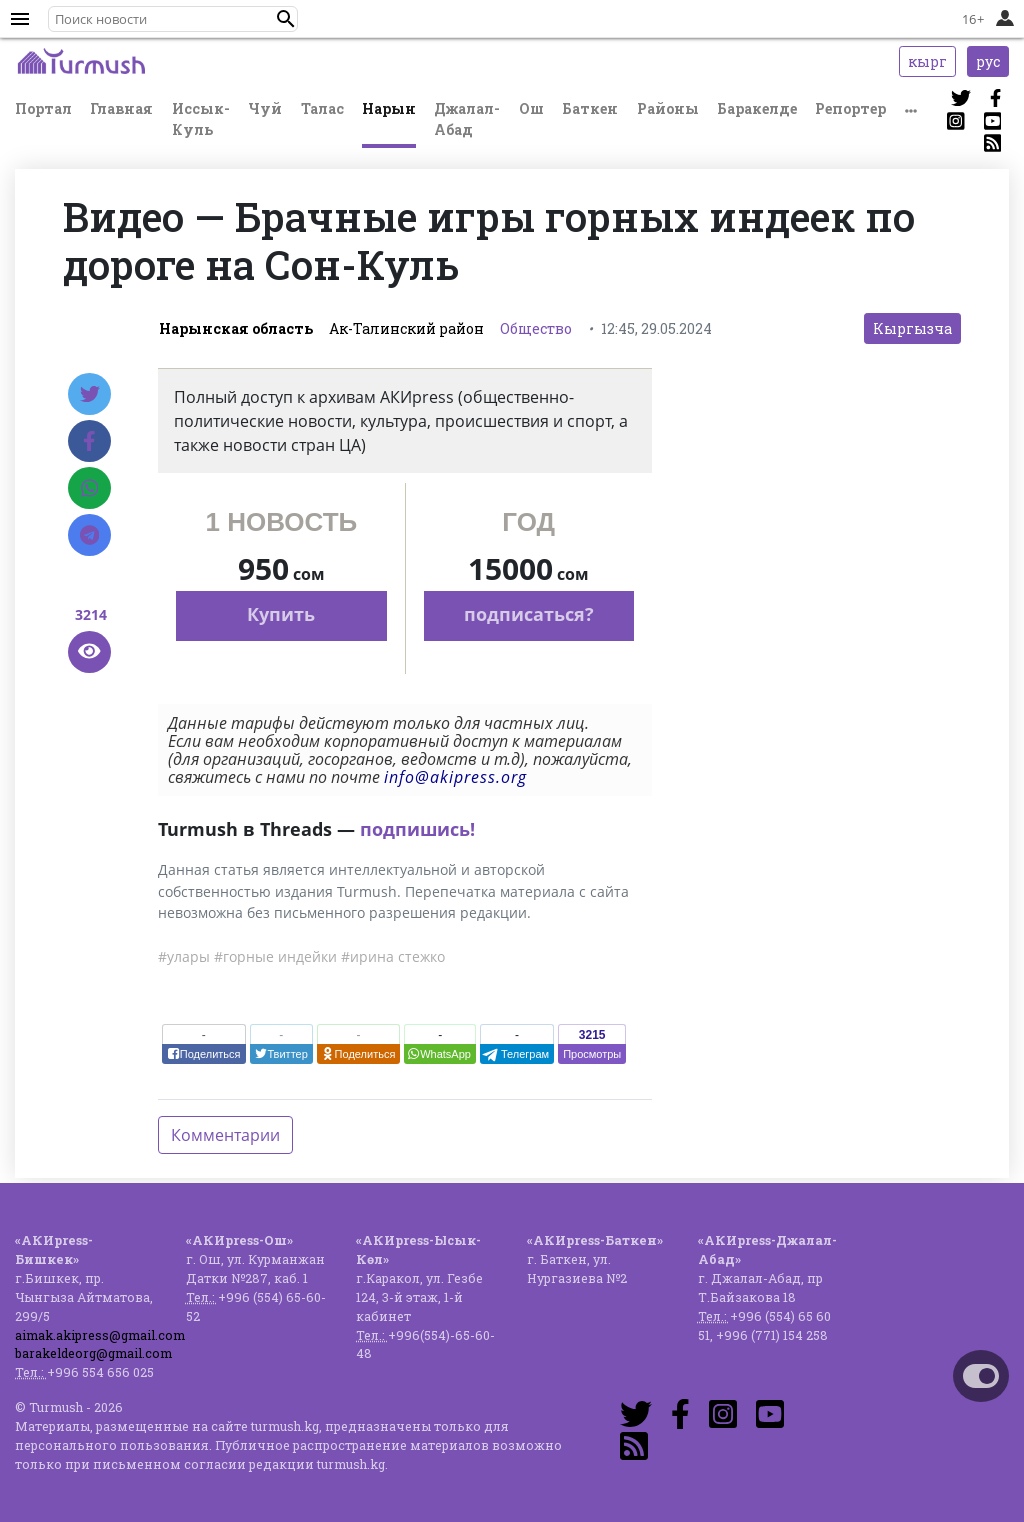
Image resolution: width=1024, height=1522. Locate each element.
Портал (43, 108)
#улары (184, 956)
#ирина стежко (393, 956)
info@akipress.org (455, 777)
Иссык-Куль (201, 119)
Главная (121, 108)
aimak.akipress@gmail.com (100, 1335)
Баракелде (757, 108)
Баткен (590, 108)
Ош (531, 108)
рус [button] (988, 61)
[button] (286, 19)
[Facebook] (89, 441)
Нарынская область (236, 328)
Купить (281, 614)
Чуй (265, 108)
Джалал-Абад (467, 119)
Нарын (389, 108)
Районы (668, 108)
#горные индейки (275, 956)
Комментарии (225, 1135)
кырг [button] (927, 61)
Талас (322, 108)
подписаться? (529, 614)
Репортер (850, 108)
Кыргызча (912, 328)
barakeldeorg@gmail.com (93, 1353)
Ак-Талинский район (406, 328)
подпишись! (417, 829)
